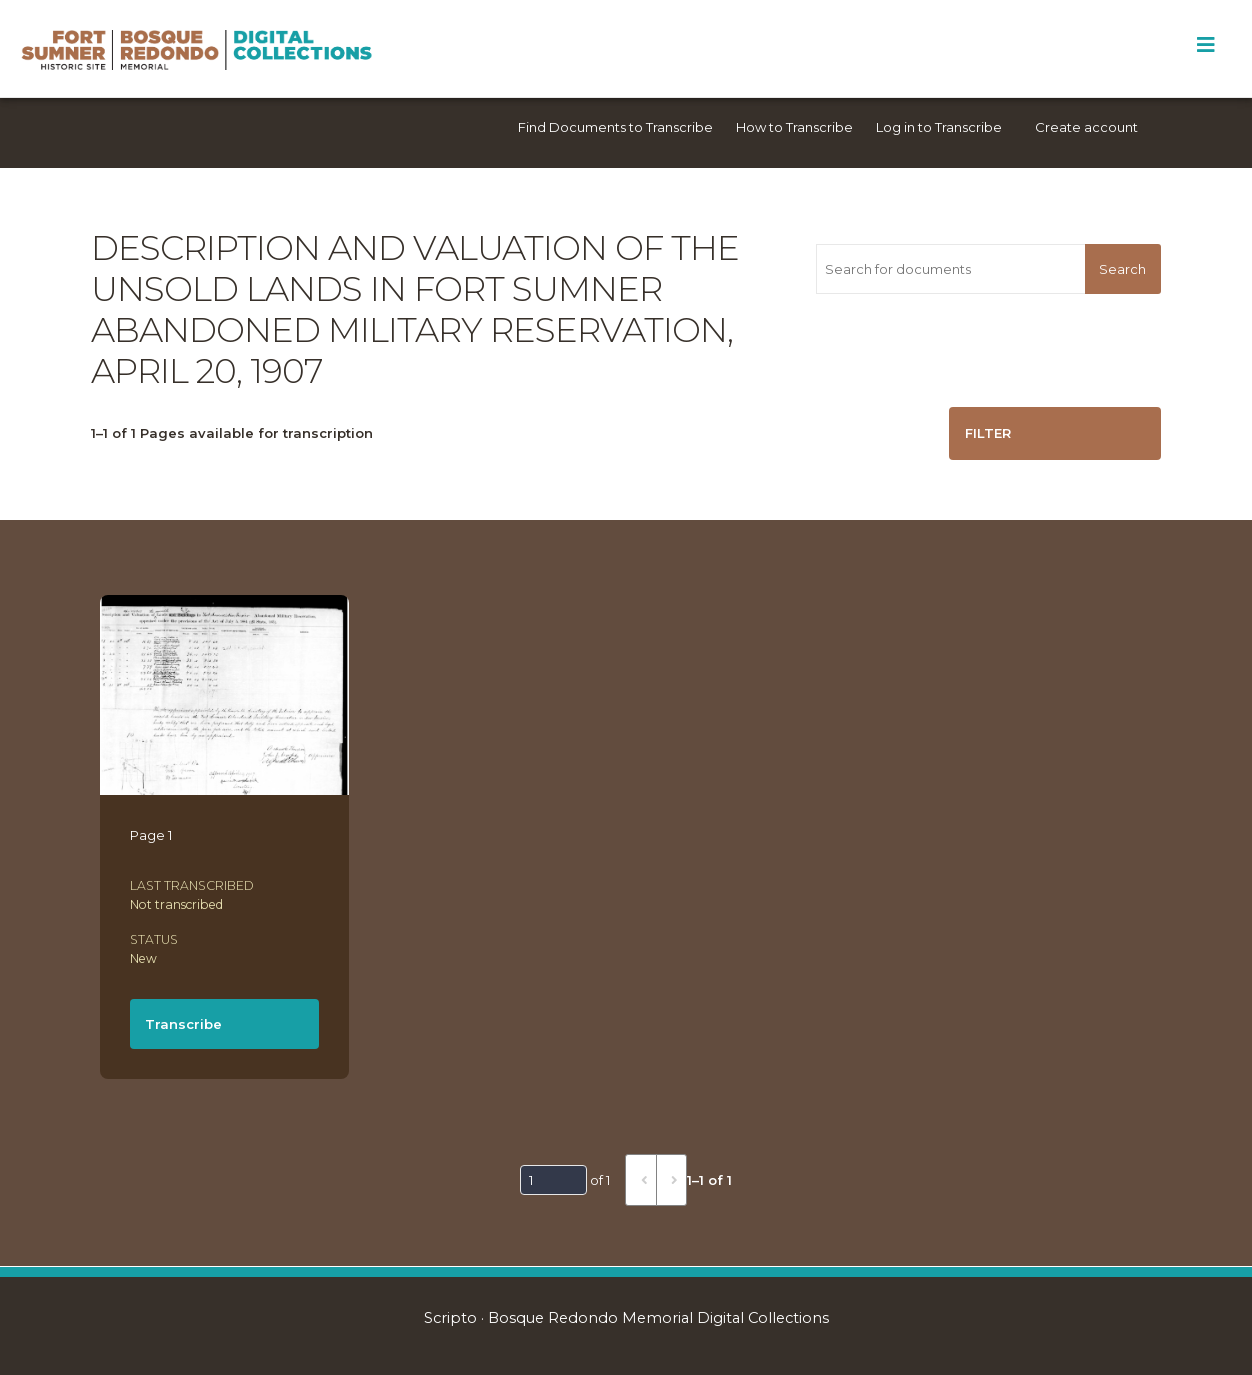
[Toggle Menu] (1205, 45)
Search (1122, 269)
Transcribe (183, 1024)
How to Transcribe (794, 127)
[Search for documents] (950, 269)
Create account (1086, 127)
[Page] (553, 1180)
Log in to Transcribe (939, 127)
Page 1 (151, 835)
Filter (988, 433)
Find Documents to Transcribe (615, 127)
